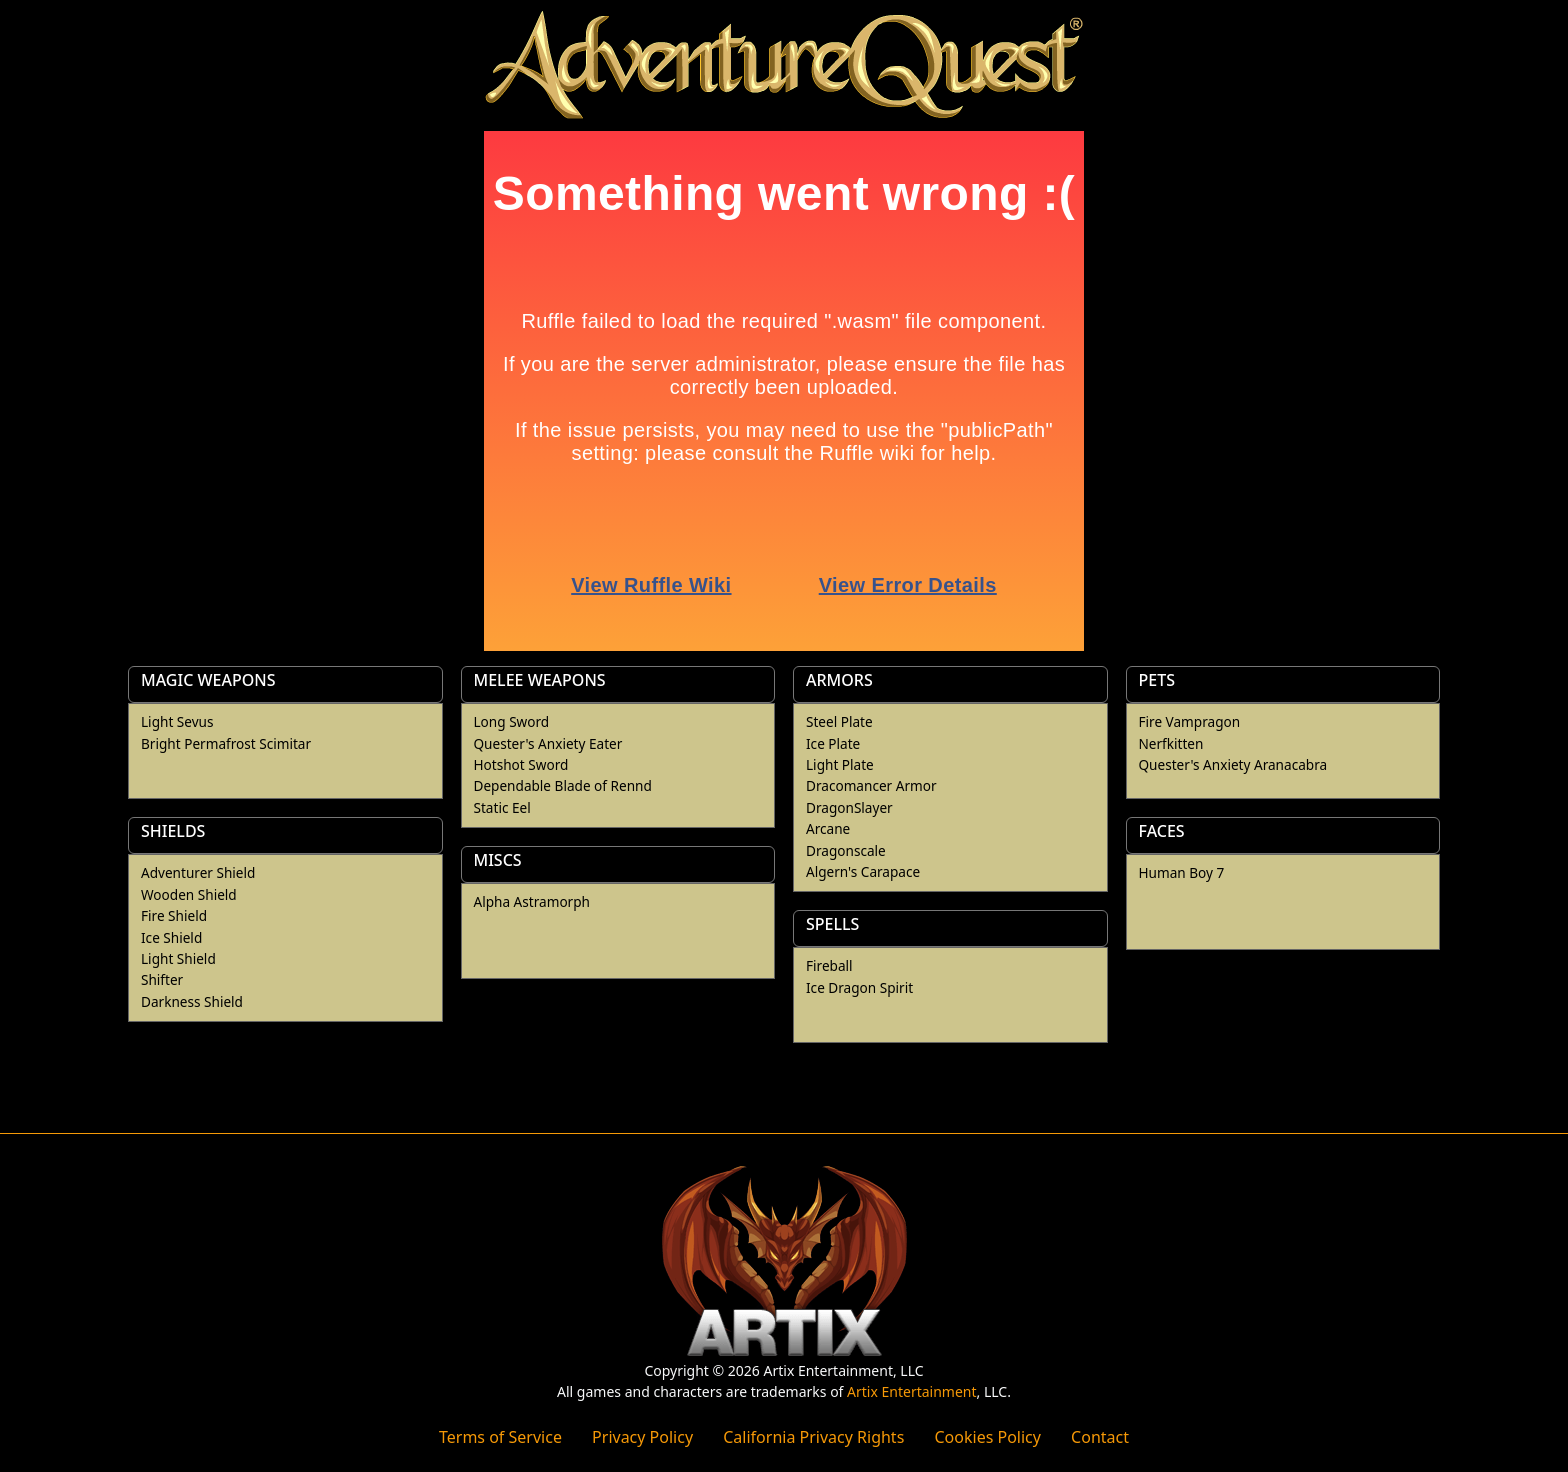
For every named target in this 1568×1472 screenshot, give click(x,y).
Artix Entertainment (911, 1391)
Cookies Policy (987, 1437)
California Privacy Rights (813, 1437)
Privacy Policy (642, 1437)
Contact (1100, 1437)
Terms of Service (500, 1437)
